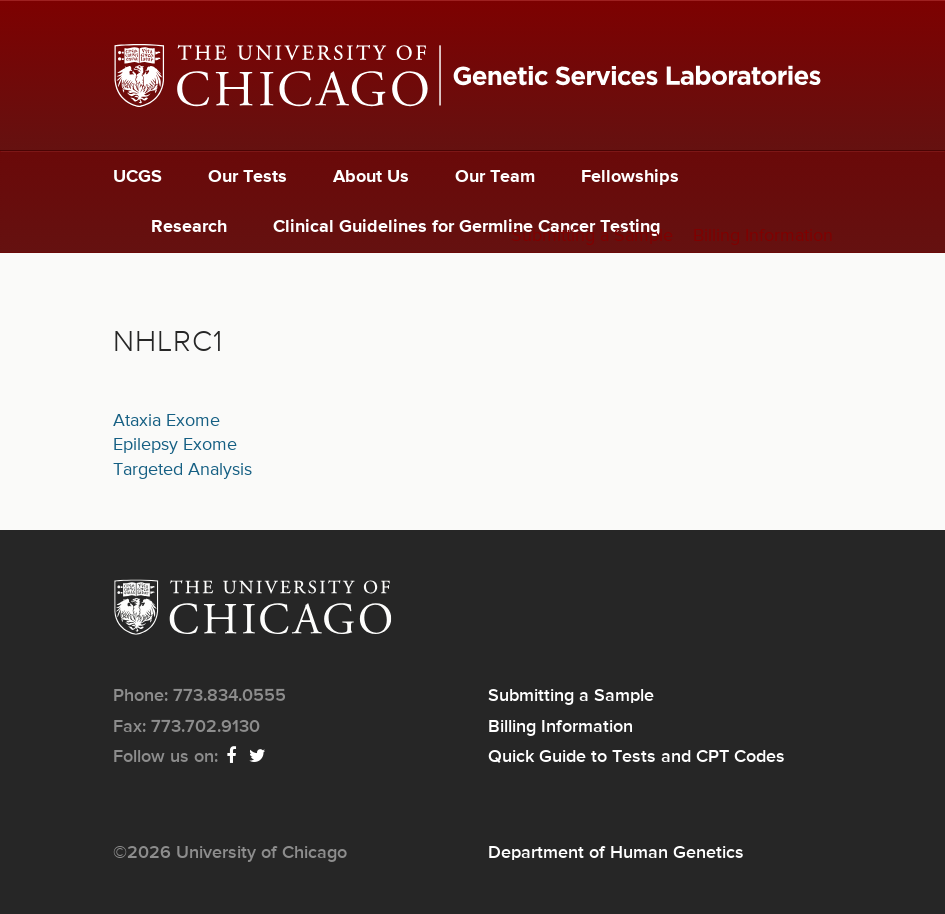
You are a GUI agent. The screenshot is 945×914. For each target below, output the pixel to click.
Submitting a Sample (592, 236)
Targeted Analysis (182, 470)
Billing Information (763, 236)
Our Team (495, 177)
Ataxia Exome (166, 421)
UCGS (137, 177)
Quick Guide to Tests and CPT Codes (636, 757)
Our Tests (247, 177)
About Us (371, 177)
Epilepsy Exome (175, 445)
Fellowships (630, 177)
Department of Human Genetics (616, 853)
